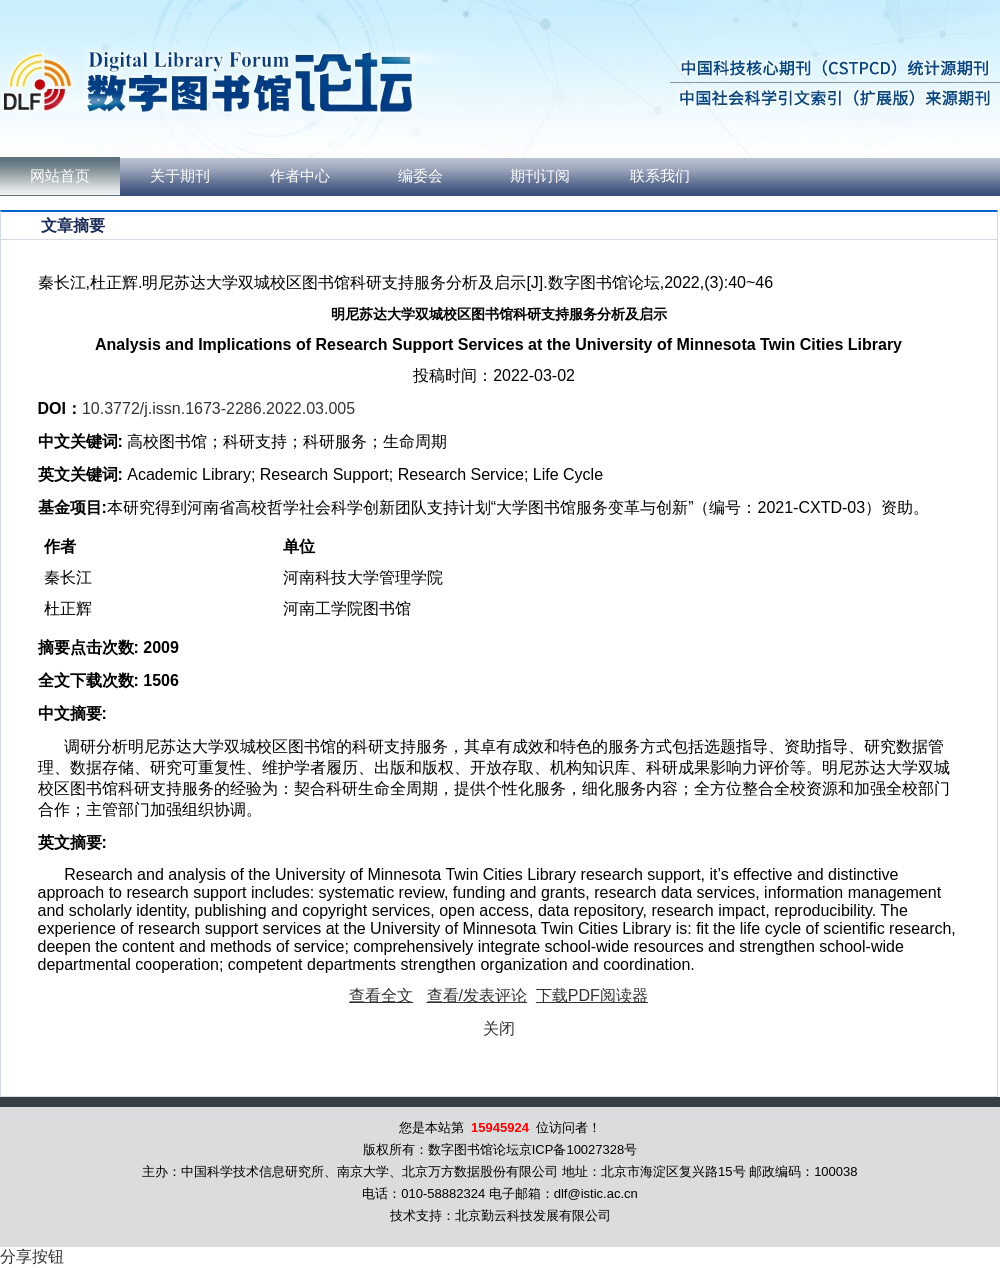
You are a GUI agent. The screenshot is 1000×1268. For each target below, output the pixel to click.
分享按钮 (32, 1256)
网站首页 (60, 176)
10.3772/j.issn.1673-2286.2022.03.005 (218, 408)
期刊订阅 (540, 176)
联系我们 (660, 176)
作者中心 (300, 176)
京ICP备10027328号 (578, 1149)
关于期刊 (180, 176)
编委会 (420, 176)
